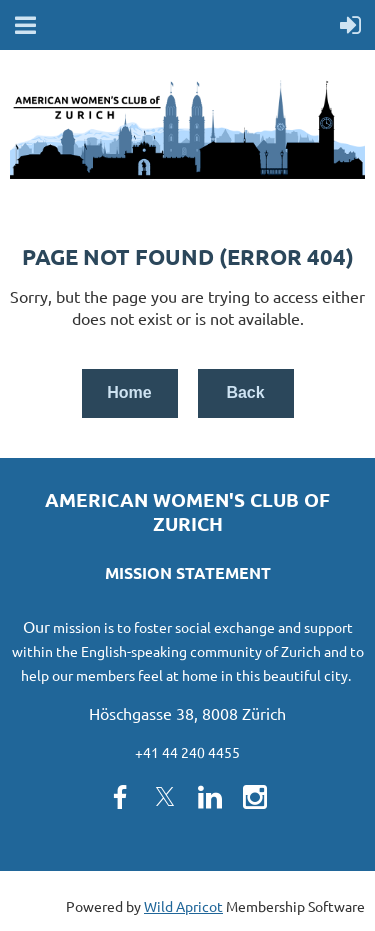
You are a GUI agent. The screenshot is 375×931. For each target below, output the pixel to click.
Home (129, 392)
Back (245, 392)
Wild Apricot (183, 906)
